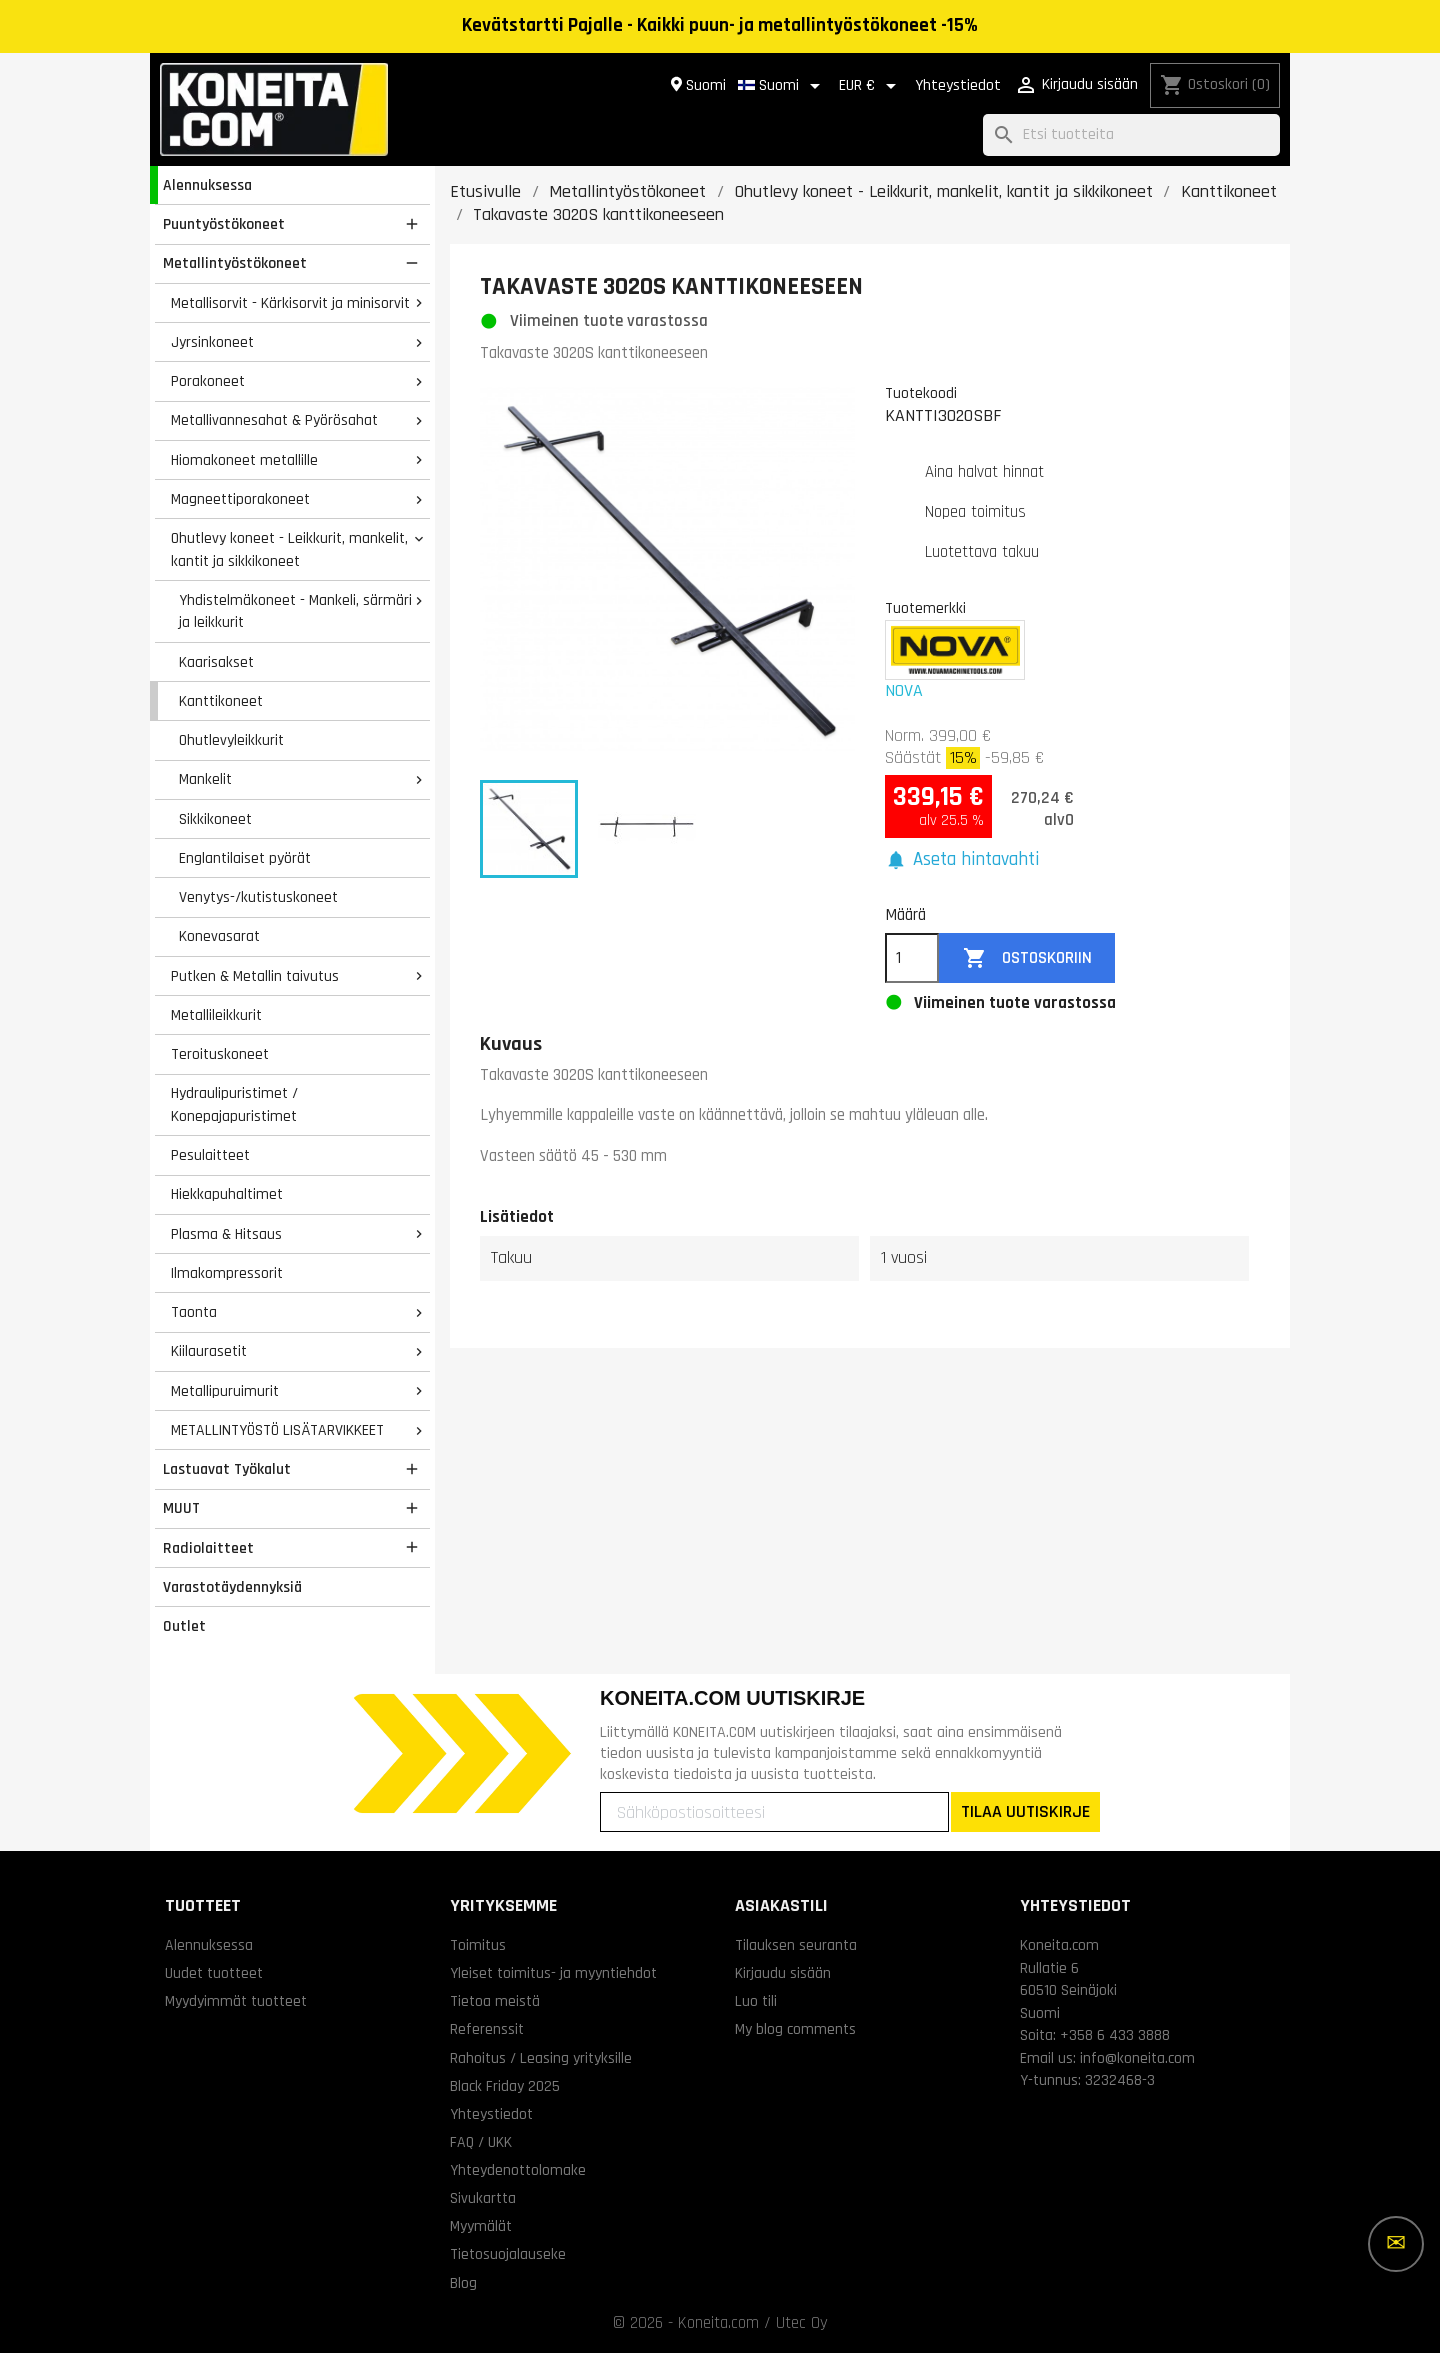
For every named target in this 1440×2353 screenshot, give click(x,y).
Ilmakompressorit (227, 1273)
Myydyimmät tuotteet (236, 2001)
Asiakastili (781, 1905)
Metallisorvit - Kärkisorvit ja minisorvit (290, 303)
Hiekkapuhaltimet (227, 1194)
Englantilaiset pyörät (245, 858)
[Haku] (1131, 135)
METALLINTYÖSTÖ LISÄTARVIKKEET (277, 1430)
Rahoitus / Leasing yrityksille (541, 2058)
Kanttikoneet (221, 701)
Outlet (184, 1626)
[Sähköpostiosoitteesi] (774, 1812)
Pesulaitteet (210, 1155)
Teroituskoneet (220, 1054)
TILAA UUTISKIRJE (1025, 1811)
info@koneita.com (1137, 2058)
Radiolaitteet (208, 1548)
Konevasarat (219, 936)
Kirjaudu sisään (783, 1973)
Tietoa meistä (495, 2001)
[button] (962, 860)
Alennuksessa (207, 185)
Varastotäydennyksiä (232, 1587)
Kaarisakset (216, 662)
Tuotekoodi (921, 393)
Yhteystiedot (958, 85)
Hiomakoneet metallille (244, 460)
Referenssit (487, 2029)
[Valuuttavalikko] (871, 86)
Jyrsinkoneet (212, 342)
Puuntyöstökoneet (224, 224)
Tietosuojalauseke (508, 2254)
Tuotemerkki (925, 608)
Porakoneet (208, 381)
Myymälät (481, 2226)
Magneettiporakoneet (240, 499)
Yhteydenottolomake (518, 2170)
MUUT (181, 1508)
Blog (463, 2283)
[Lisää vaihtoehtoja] (1396, 2244)
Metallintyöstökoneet (235, 263)
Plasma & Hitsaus (226, 1234)
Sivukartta (483, 2198)
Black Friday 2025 (505, 2086)
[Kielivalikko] (782, 86)
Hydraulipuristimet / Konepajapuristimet (234, 1104)
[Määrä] (912, 958)
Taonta (194, 1312)
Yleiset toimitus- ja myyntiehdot (553, 1973)
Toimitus (478, 1945)
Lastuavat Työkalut (227, 1469)
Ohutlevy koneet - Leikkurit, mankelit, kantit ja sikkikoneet (289, 549)
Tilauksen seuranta (796, 1945)
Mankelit (205, 779)
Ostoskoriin (1027, 958)
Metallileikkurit (216, 1015)
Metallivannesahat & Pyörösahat (274, 420)
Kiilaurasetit (209, 1351)
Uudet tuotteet (214, 1973)
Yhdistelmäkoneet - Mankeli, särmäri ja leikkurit (295, 611)
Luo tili (756, 2001)
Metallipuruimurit (225, 1391)
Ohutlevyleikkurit (231, 740)
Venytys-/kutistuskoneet (258, 897)
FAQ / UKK (481, 2142)
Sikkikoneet (215, 819)
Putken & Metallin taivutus (255, 976)
